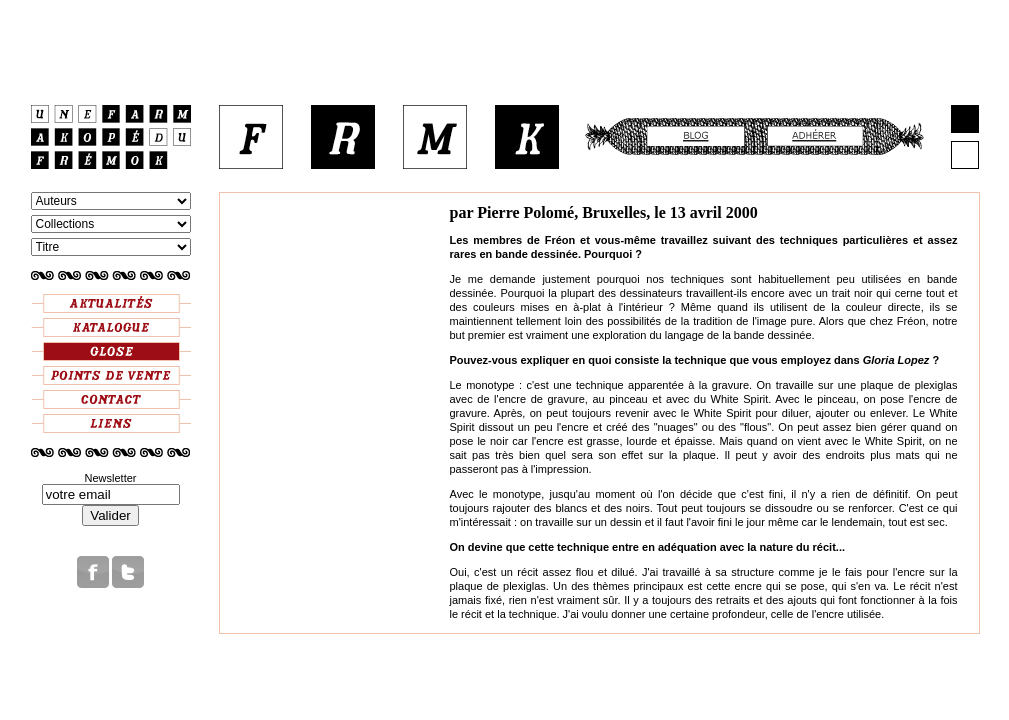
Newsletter (111, 478)
